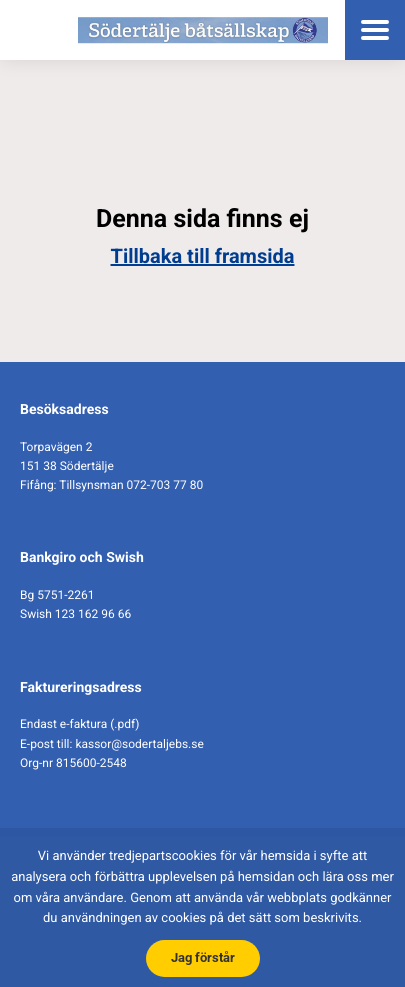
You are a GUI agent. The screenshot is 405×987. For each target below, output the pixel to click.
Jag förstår (203, 957)
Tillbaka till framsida (203, 256)
